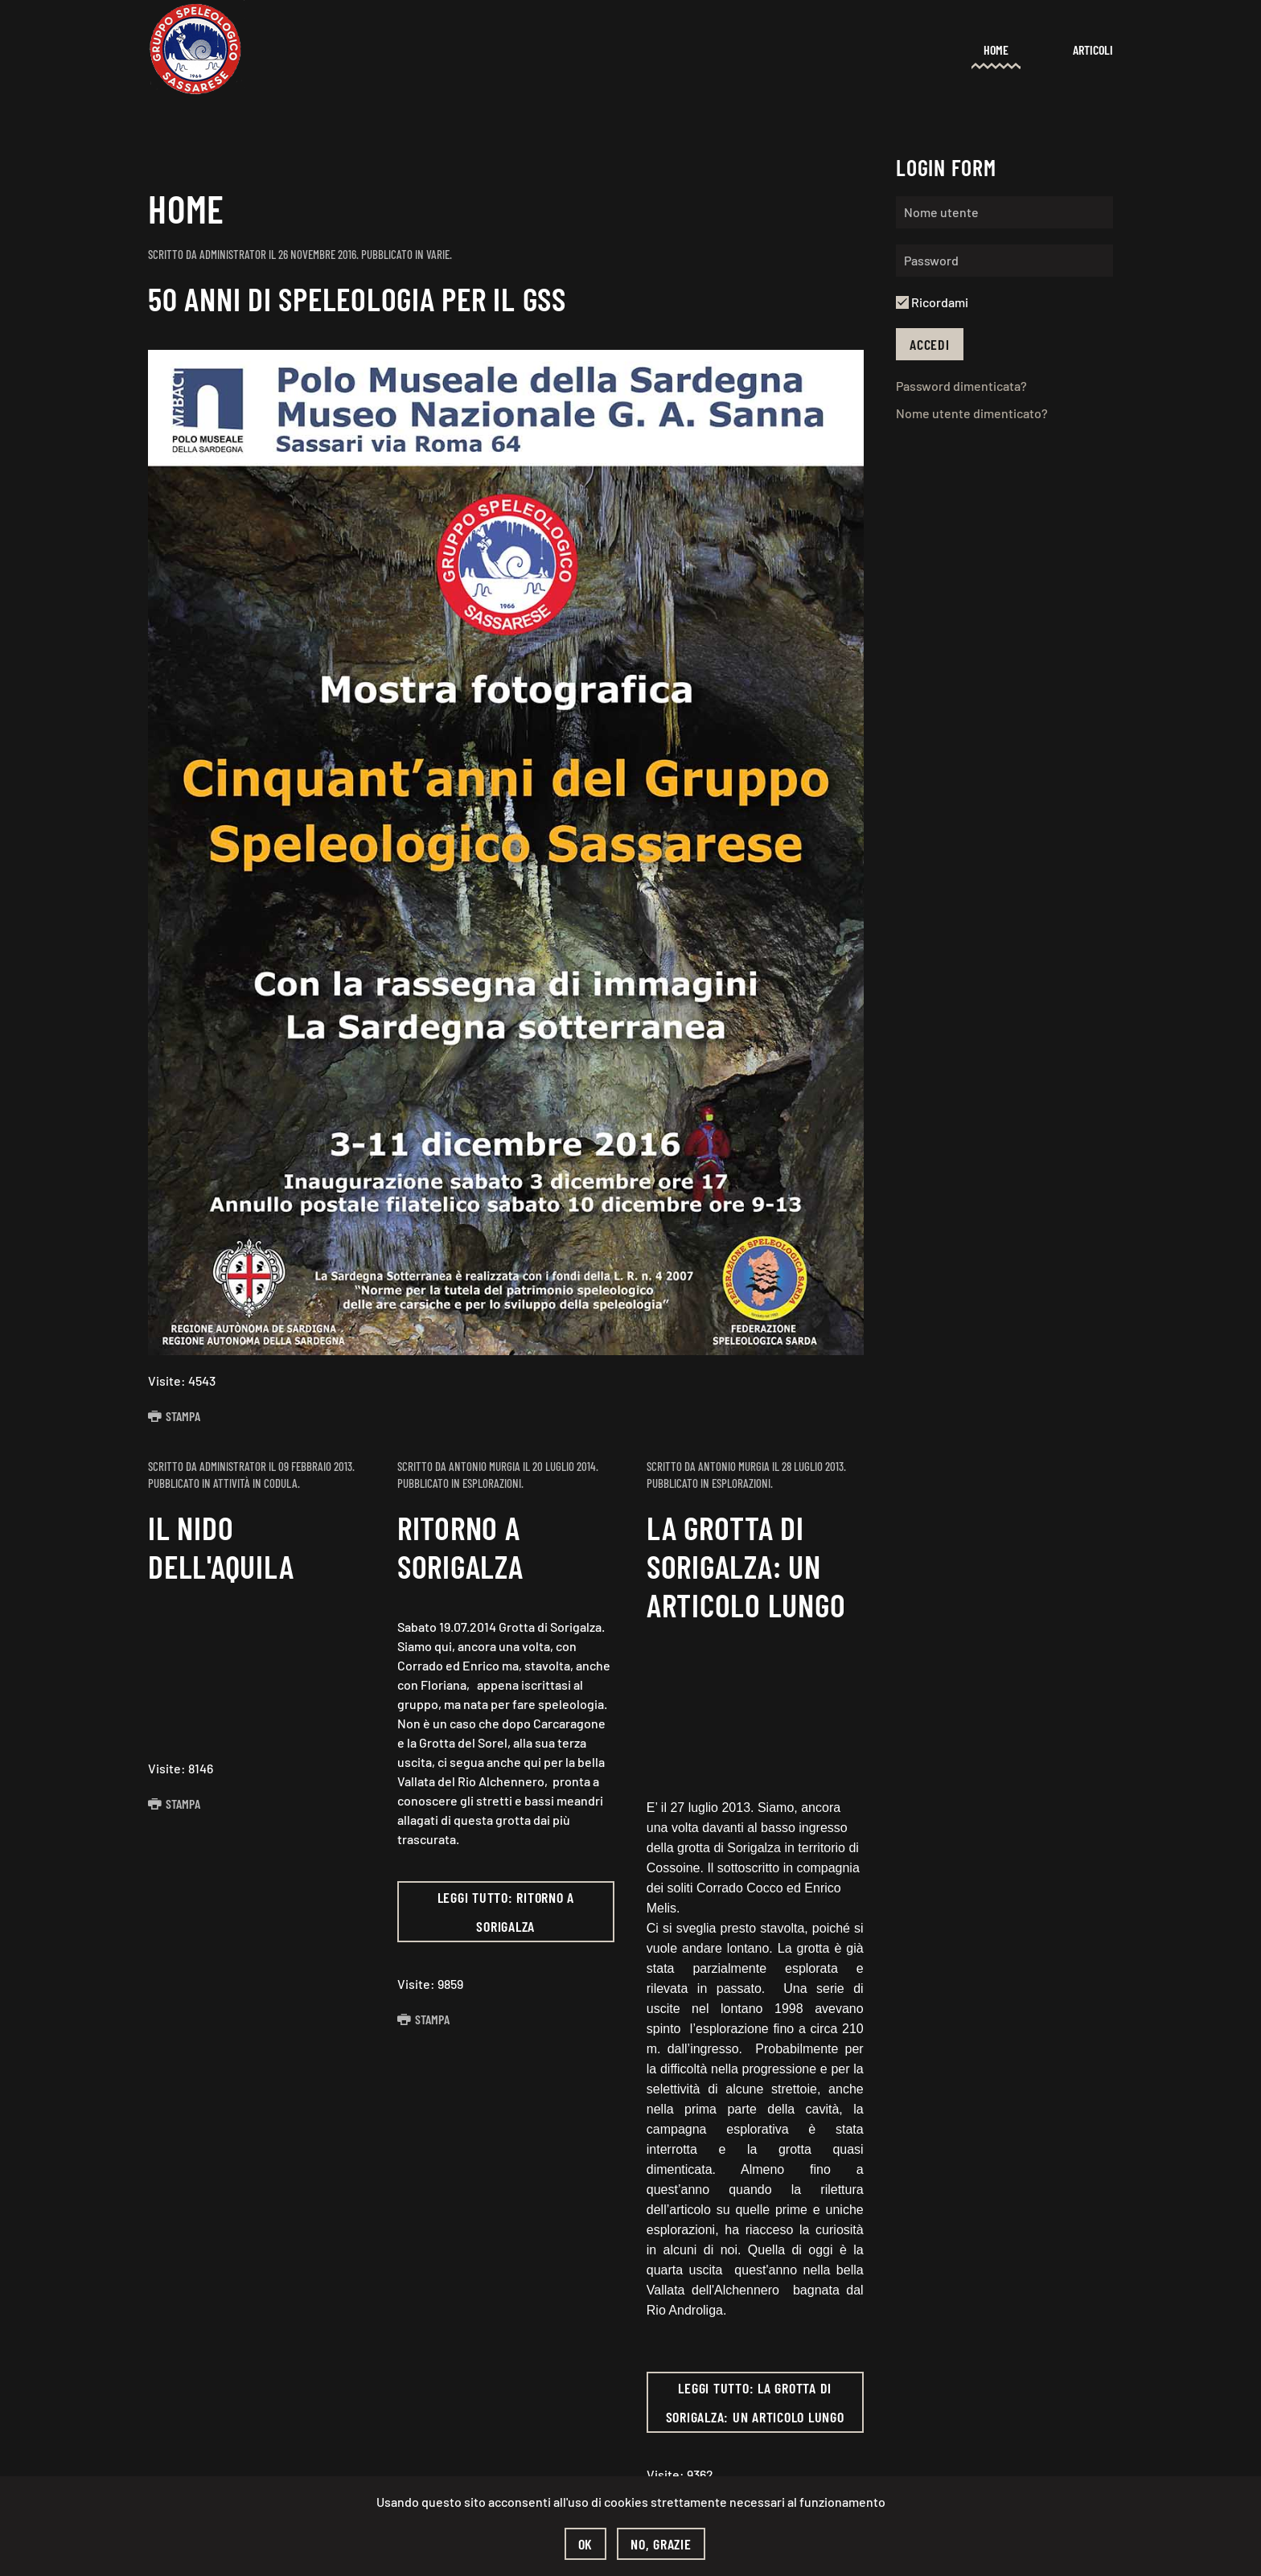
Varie (438, 254)
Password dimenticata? (961, 385)
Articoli (1093, 49)
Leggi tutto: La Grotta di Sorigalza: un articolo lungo (755, 2402)
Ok (586, 2544)
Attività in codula (255, 1483)
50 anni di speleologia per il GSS (357, 298)
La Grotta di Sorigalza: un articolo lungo (746, 1566)
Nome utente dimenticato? (972, 413)
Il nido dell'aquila (221, 1546)
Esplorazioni (491, 1483)
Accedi (930, 344)
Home (996, 49)
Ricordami (932, 302)
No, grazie (661, 2544)
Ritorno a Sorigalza (460, 1546)
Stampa (174, 1416)
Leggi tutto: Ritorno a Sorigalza (506, 1911)
